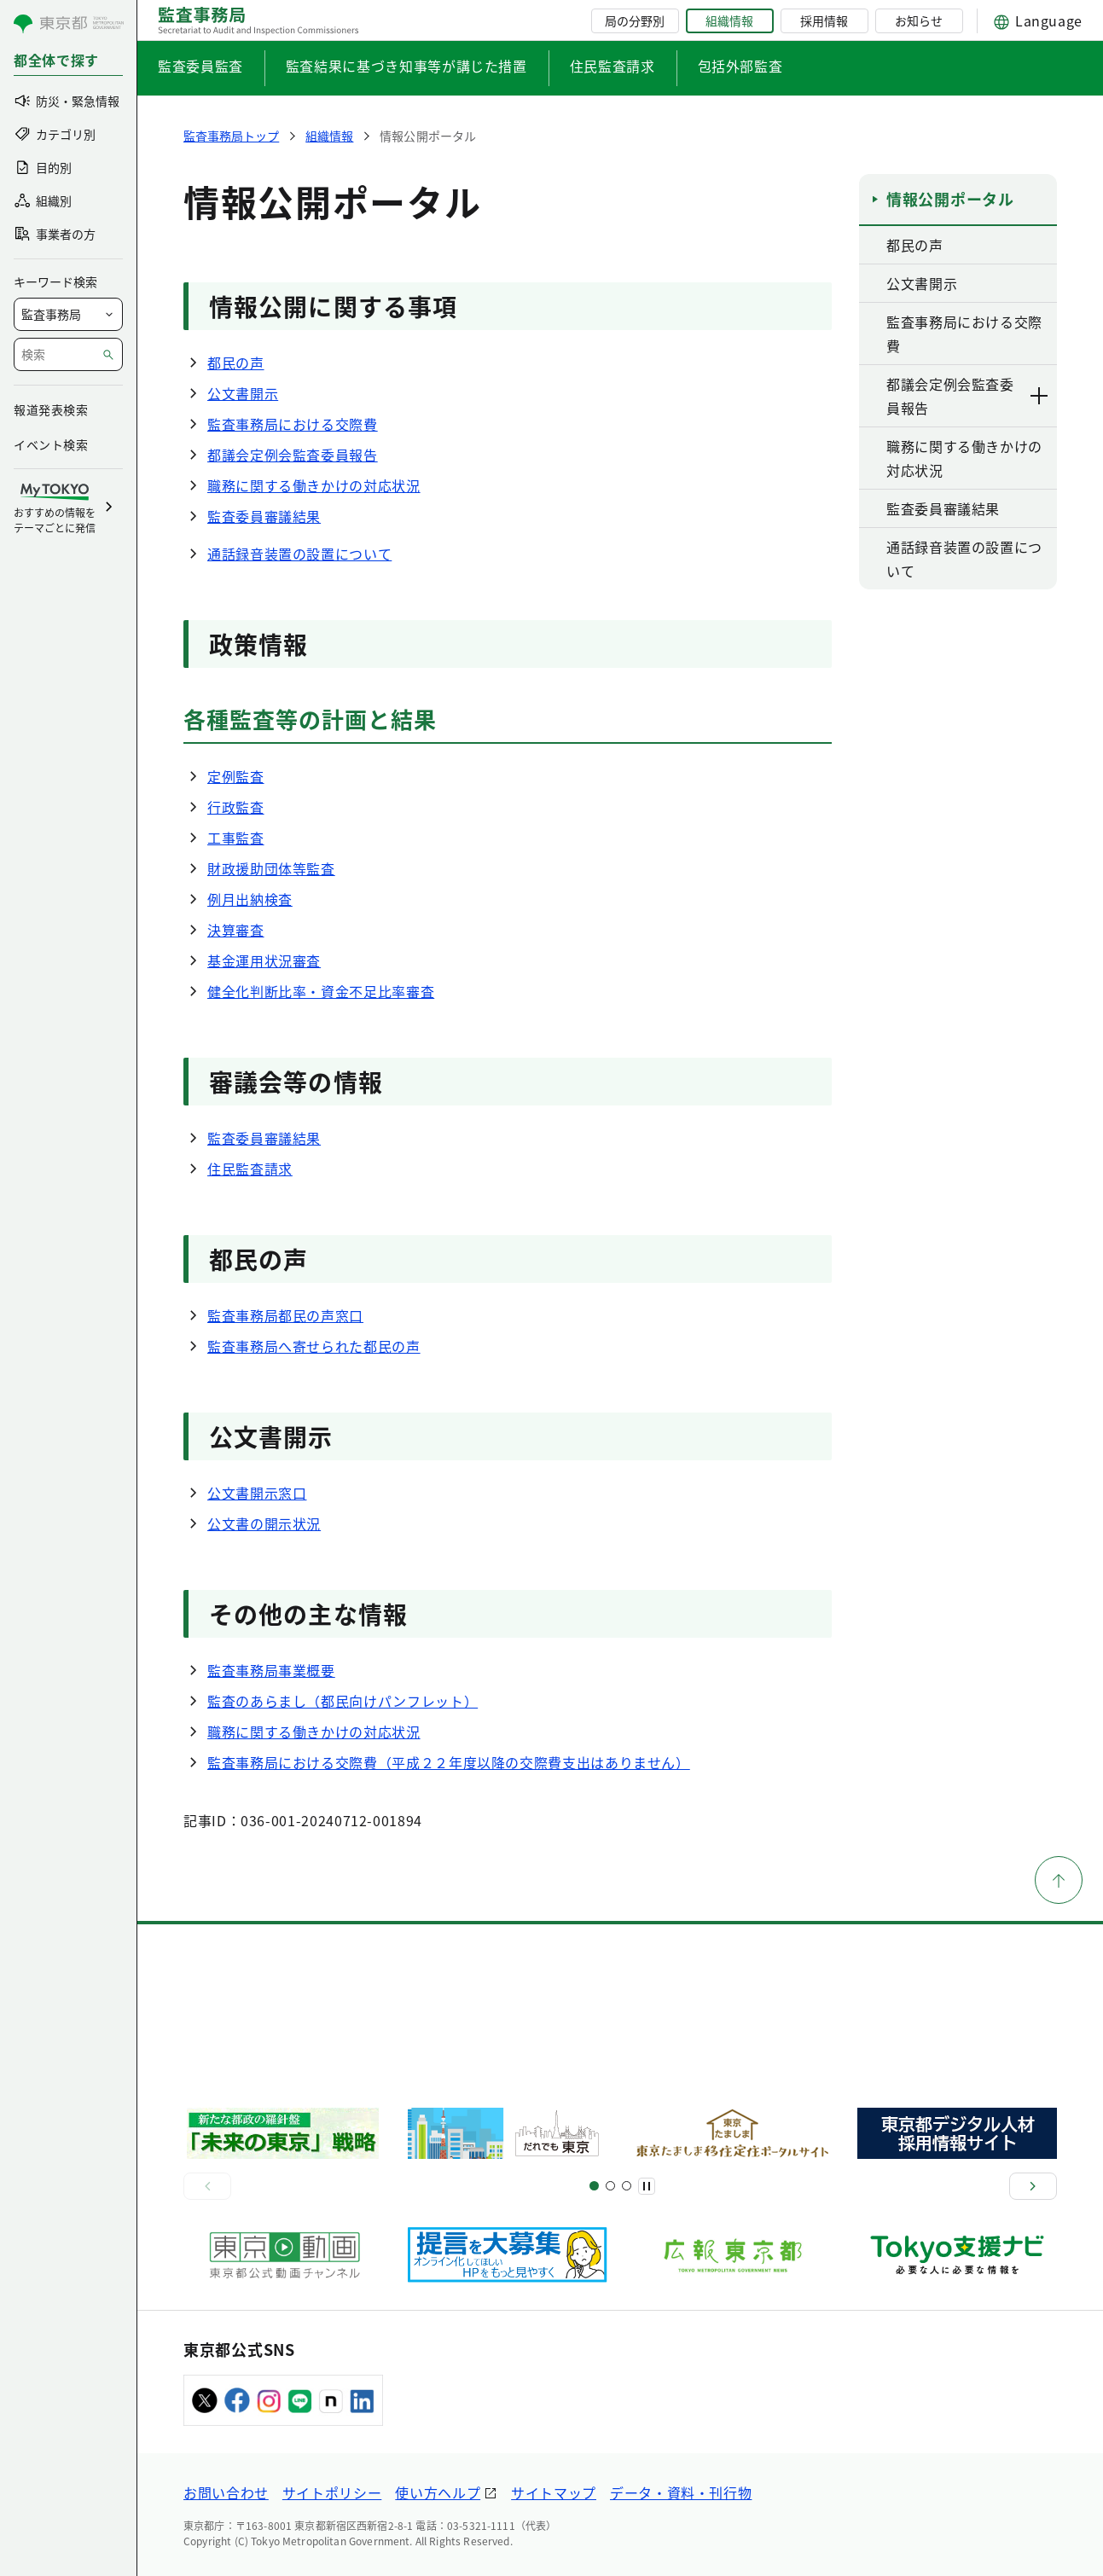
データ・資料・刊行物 (681, 2492)
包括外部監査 (740, 65)
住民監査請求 (612, 65)
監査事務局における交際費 (292, 424)
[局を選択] (68, 314)
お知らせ (919, 20)
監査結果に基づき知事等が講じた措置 (406, 65)
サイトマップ (553, 2492)
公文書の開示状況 (264, 1523)
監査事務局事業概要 (271, 1670)
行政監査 (235, 807)
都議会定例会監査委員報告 (292, 454)
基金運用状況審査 (264, 960)
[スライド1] (594, 2185)
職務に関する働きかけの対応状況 (314, 485)
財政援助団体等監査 (271, 868)
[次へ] (1033, 2186)
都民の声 (235, 362)
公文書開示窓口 (256, 1492)
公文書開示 (242, 393)
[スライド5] (610, 2185)
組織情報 (729, 20)
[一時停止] (646, 2186)
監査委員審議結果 (264, 516)
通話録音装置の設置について (299, 553)
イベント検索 (51, 444)
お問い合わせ (226, 2492)
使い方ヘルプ (437, 2492)
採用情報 (824, 20)
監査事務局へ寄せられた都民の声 (314, 1346)
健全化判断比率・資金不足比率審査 (320, 991)
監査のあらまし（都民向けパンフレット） (342, 1701)
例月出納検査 (250, 899)
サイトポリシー (331, 2492)
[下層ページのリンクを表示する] (1040, 396)
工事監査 (235, 837)
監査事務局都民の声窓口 (285, 1315)
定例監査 (235, 776)
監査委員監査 (200, 65)
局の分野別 (635, 20)
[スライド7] (626, 2185)
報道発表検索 (51, 409)
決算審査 (235, 930)
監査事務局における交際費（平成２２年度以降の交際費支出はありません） (448, 1762)
